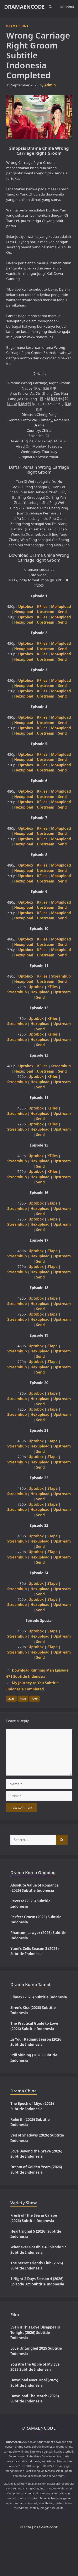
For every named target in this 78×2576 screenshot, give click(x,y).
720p (34, 1698)
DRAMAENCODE (24, 6)
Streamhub (61, 976)
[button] (50, 6)
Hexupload (23, 611)
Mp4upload (61, 606)
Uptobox (25, 606)
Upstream (45, 611)
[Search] (62, 1840)
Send (62, 611)
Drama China (17, 26)
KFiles (42, 606)
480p (23, 1698)
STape (52, 1203)
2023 (11, 1698)
